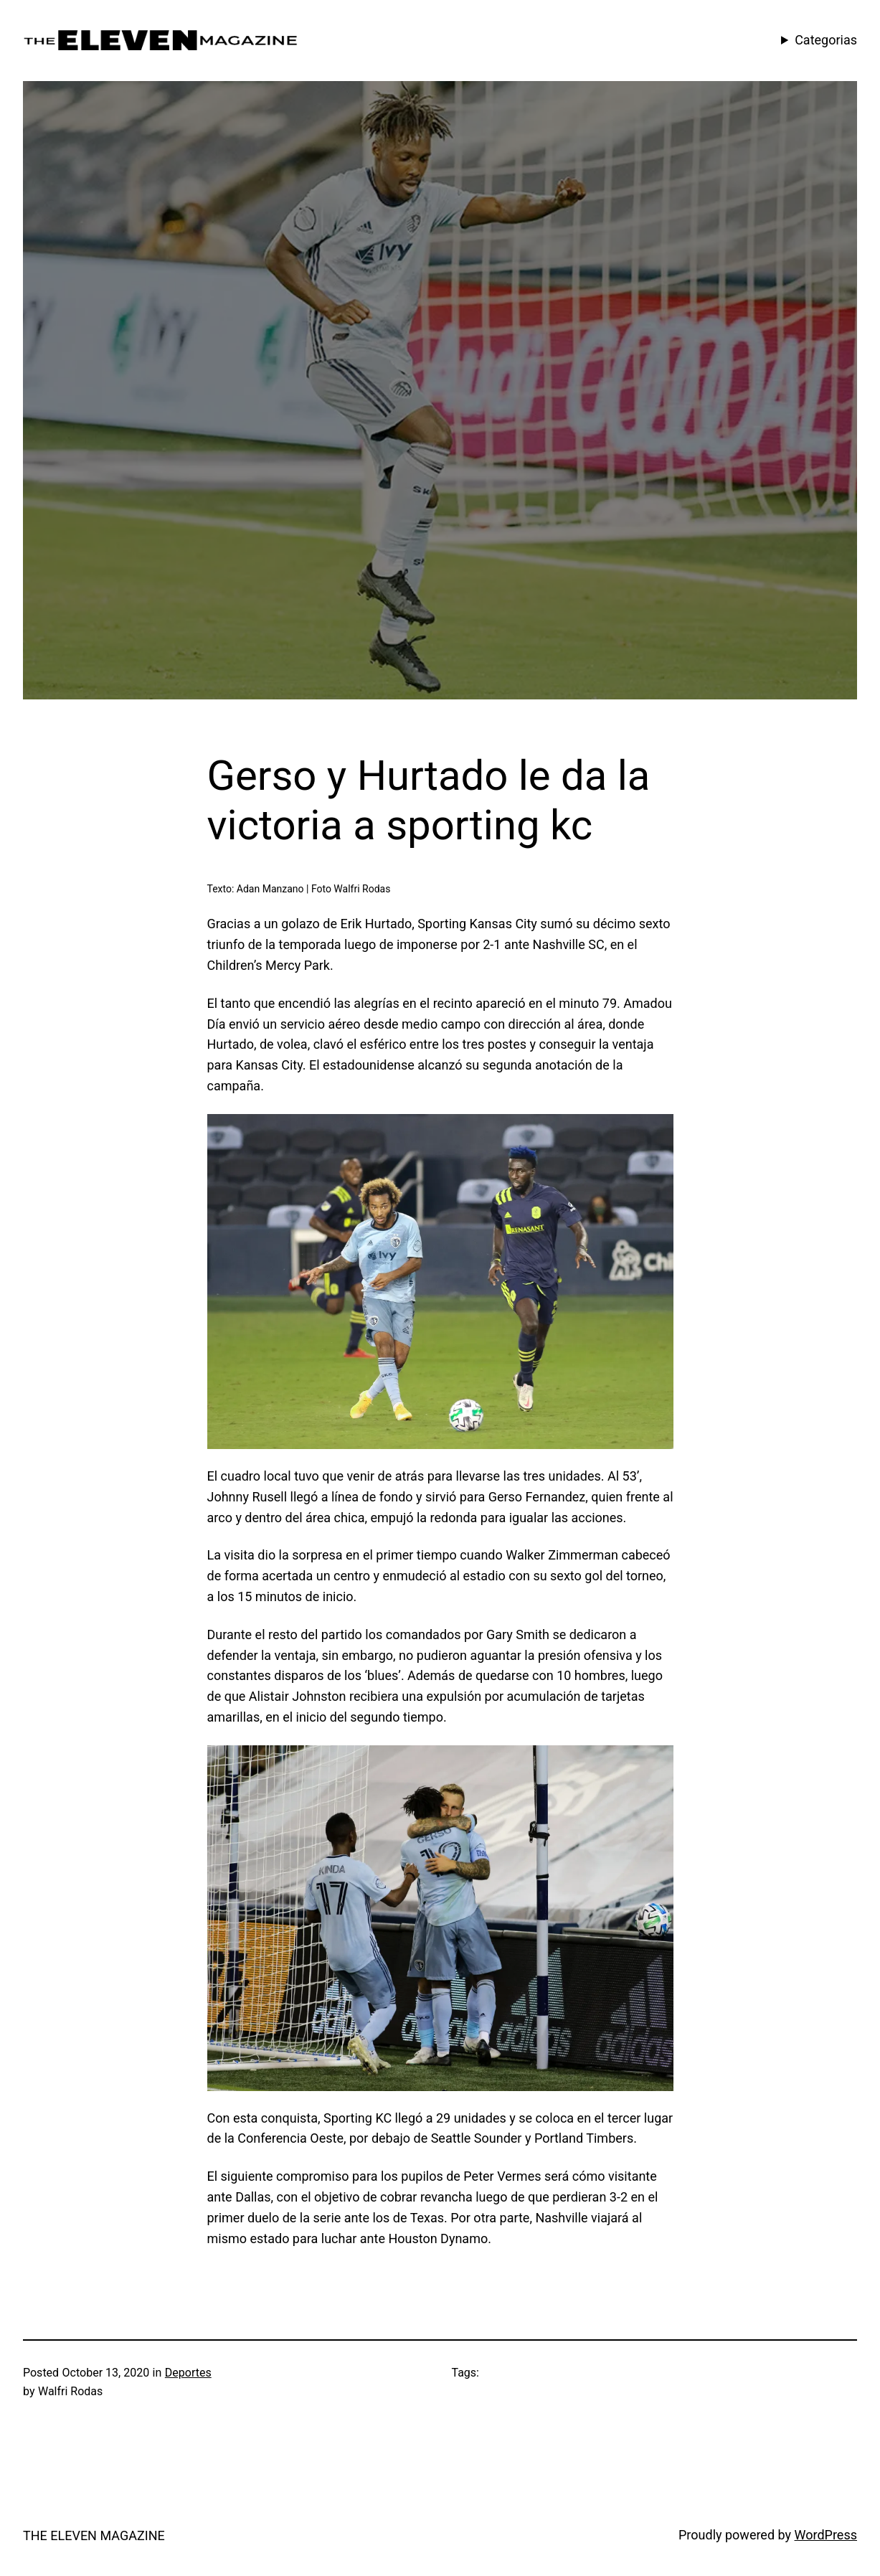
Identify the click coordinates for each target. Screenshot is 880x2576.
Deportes (188, 2372)
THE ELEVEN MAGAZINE (94, 2535)
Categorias (826, 39)
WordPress (826, 2534)
